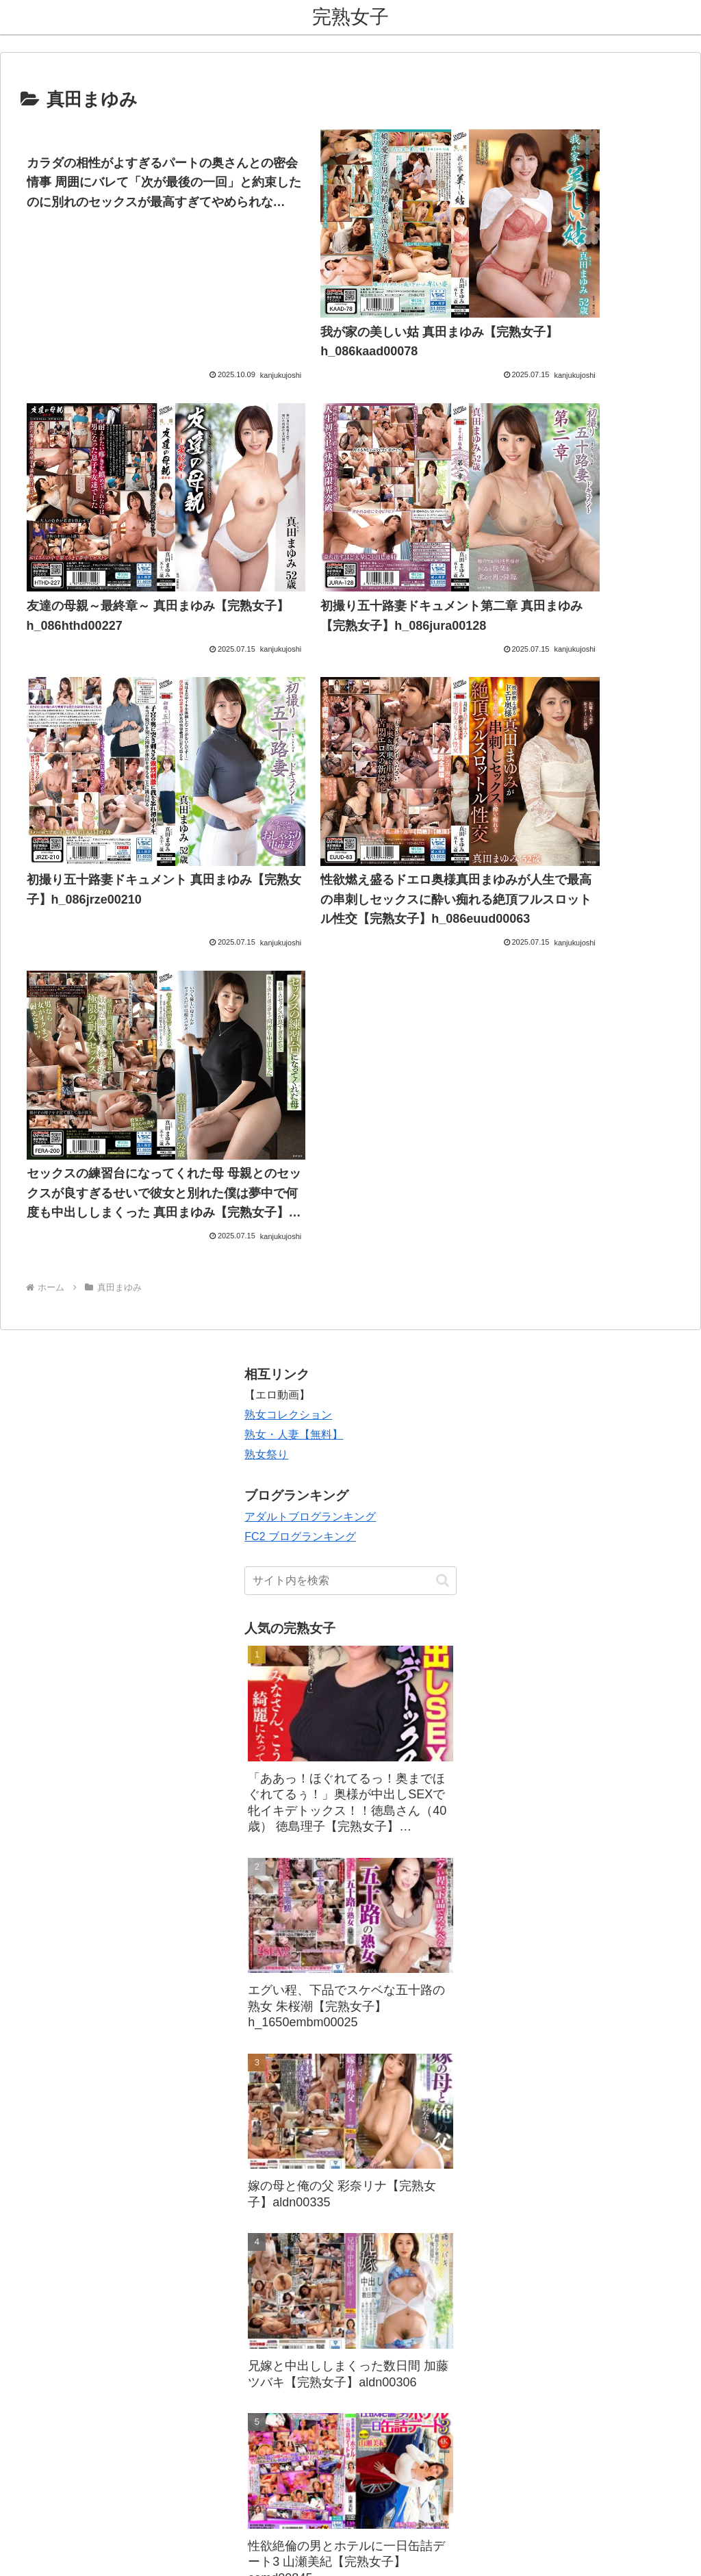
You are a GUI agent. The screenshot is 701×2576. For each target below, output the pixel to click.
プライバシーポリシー (387, 2484)
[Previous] (16, 2550)
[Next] (49, 2550)
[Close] (77, 2560)
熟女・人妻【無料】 (293, 1261)
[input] (350, 1407)
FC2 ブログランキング (300, 1363)
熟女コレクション (288, 1241)
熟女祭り (266, 1281)
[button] (443, 1407)
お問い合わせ (295, 2484)
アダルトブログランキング (310, 1343)
